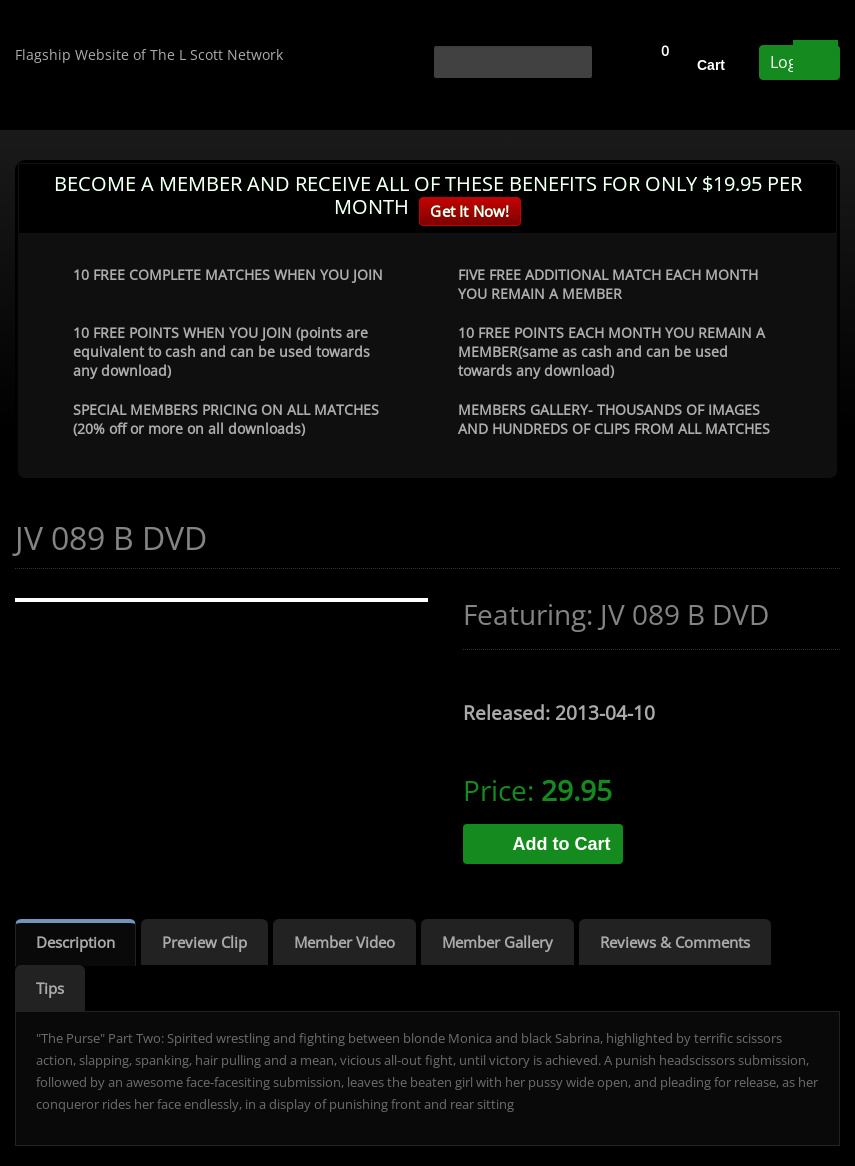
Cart (711, 65)
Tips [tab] (50, 988)
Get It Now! (469, 211)
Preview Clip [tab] (204, 942)
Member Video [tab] (344, 942)
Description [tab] (75, 942)
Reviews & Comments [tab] (675, 942)
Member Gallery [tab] (497, 942)
